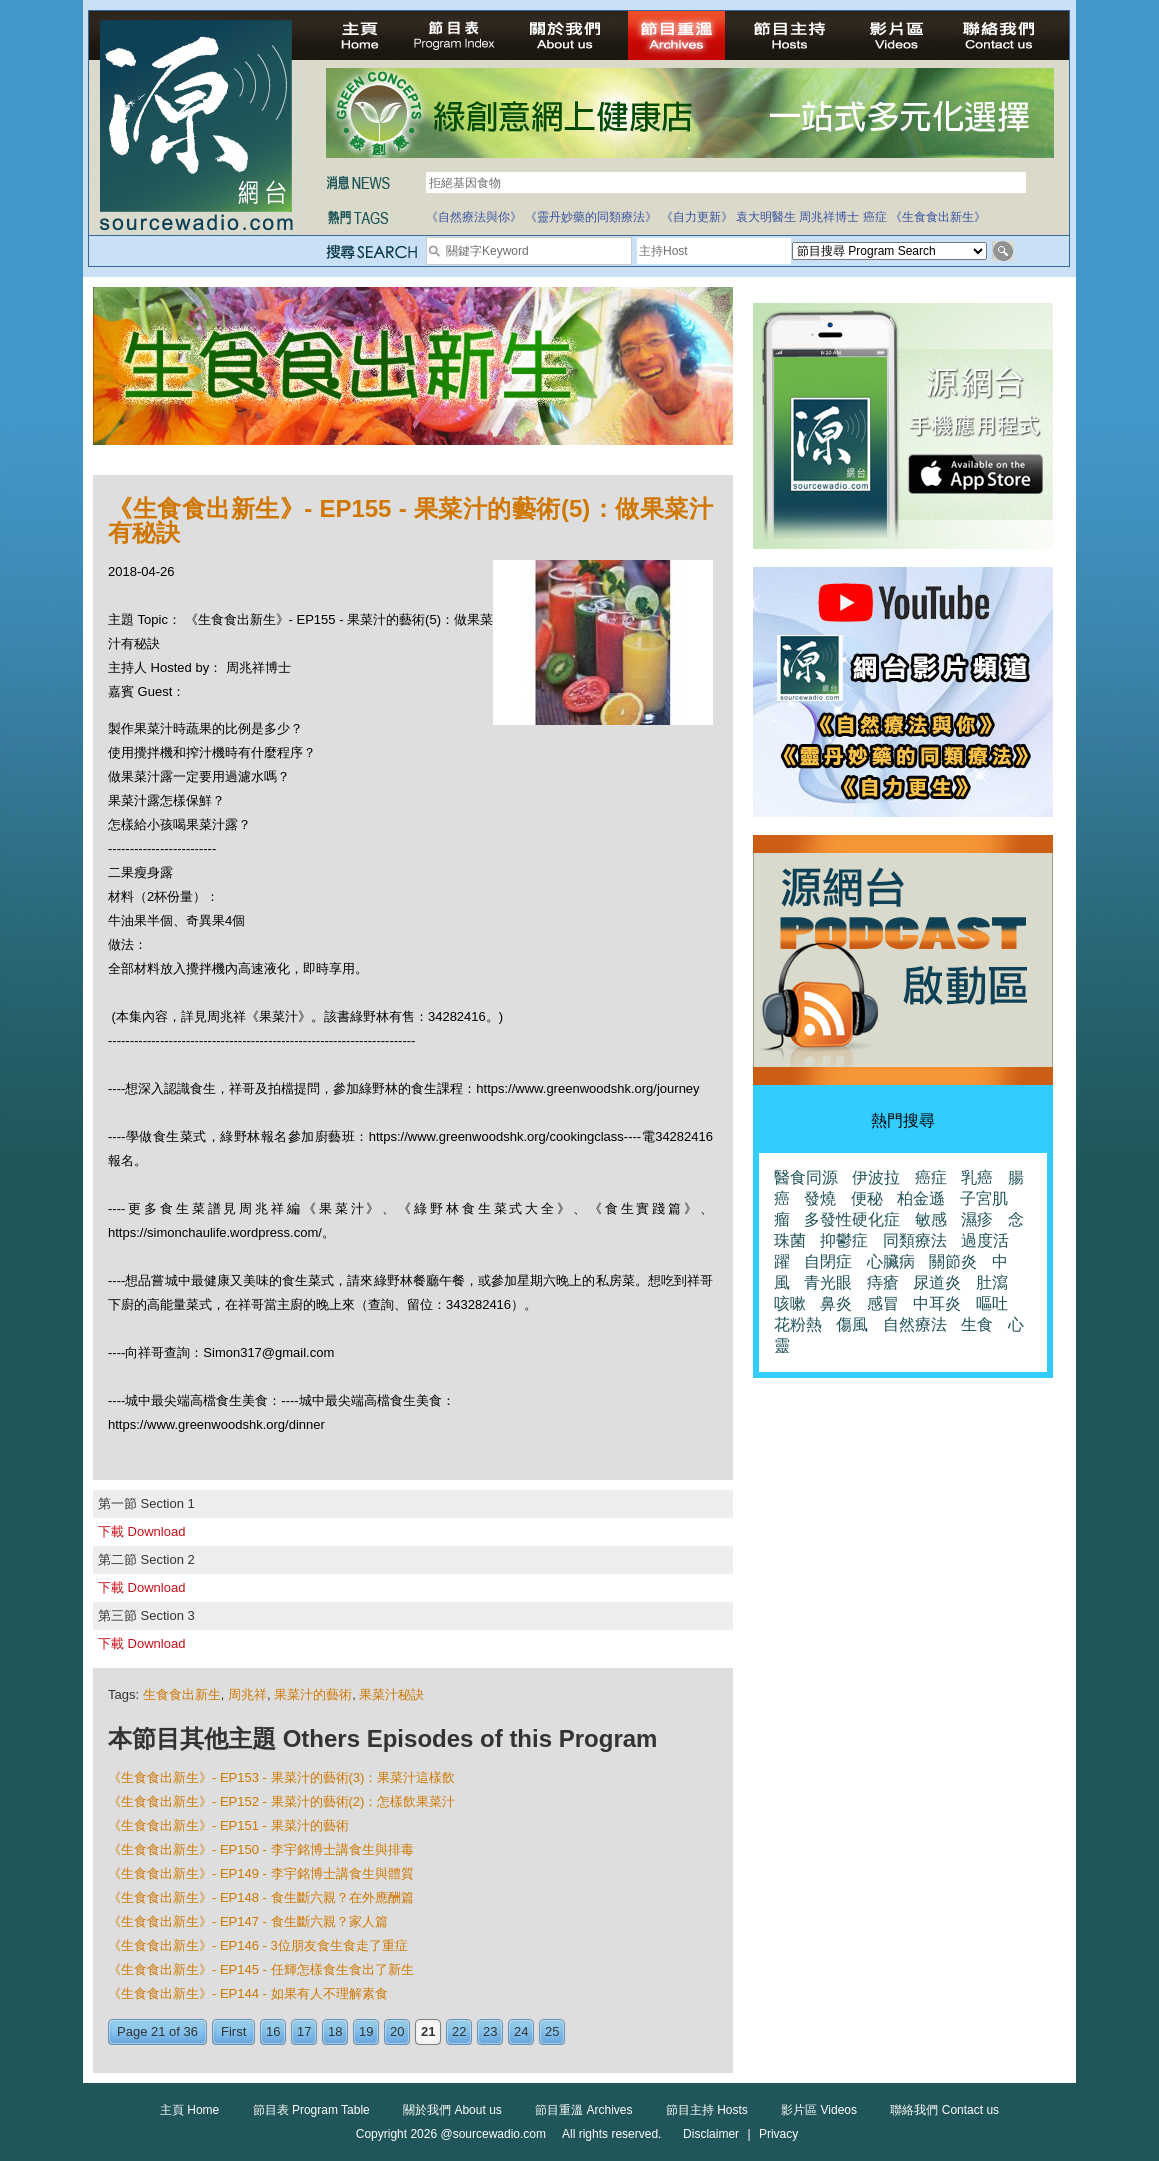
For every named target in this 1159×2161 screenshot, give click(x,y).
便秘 (867, 1198)
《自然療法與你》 (474, 217)
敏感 (931, 1219)
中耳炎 (937, 1303)
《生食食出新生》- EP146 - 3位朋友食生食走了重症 (258, 1945)
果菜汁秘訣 (391, 1694)
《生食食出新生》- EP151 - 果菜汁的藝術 (228, 1825)
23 (490, 2031)
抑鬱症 (844, 1240)
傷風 (852, 1324)
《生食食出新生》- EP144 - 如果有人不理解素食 (248, 1993)
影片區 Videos (819, 2110)
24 (521, 2031)
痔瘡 (883, 1282)
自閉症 (828, 1261)
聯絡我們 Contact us (944, 2110)
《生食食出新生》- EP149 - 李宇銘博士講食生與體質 (261, 1873)
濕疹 (977, 1219)
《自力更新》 (697, 217)
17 (304, 2031)
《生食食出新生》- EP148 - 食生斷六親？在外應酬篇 (261, 1897)
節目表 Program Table (311, 2110)
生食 (977, 1324)
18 (335, 2031)
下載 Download (141, 1531)
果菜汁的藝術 (313, 1694)
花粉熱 (798, 1324)
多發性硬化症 (852, 1219)
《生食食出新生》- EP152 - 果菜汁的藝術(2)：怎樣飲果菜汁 (281, 1801)
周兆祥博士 (829, 217)
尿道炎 (937, 1282)
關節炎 (953, 1261)
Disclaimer (711, 2134)
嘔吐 (992, 1303)
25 (552, 2031)
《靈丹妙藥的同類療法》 (591, 217)
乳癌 (977, 1177)
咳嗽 (790, 1303)
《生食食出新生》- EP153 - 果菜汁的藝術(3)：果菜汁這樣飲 (281, 1777)
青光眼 (828, 1282)
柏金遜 (921, 1198)
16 (273, 2031)
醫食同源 (806, 1177)
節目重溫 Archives (583, 2110)
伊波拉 (876, 1177)
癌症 (875, 217)
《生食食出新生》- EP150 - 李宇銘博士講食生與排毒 (261, 1849)
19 (366, 2031)
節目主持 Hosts (707, 2110)
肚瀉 (992, 1282)
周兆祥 (247, 1694)
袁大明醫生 (766, 217)
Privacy (778, 2134)
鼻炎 (836, 1303)
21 (428, 2031)
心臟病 (891, 1261)
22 (459, 2031)
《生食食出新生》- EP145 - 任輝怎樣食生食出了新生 (261, 1969)
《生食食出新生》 (938, 217)
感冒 (883, 1303)
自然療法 (915, 1324)
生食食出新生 (182, 1694)
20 (397, 2031)
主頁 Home (189, 2110)
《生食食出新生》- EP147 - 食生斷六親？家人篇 (248, 1921)
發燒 (820, 1198)
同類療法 (915, 1240)
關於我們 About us (452, 2110)
